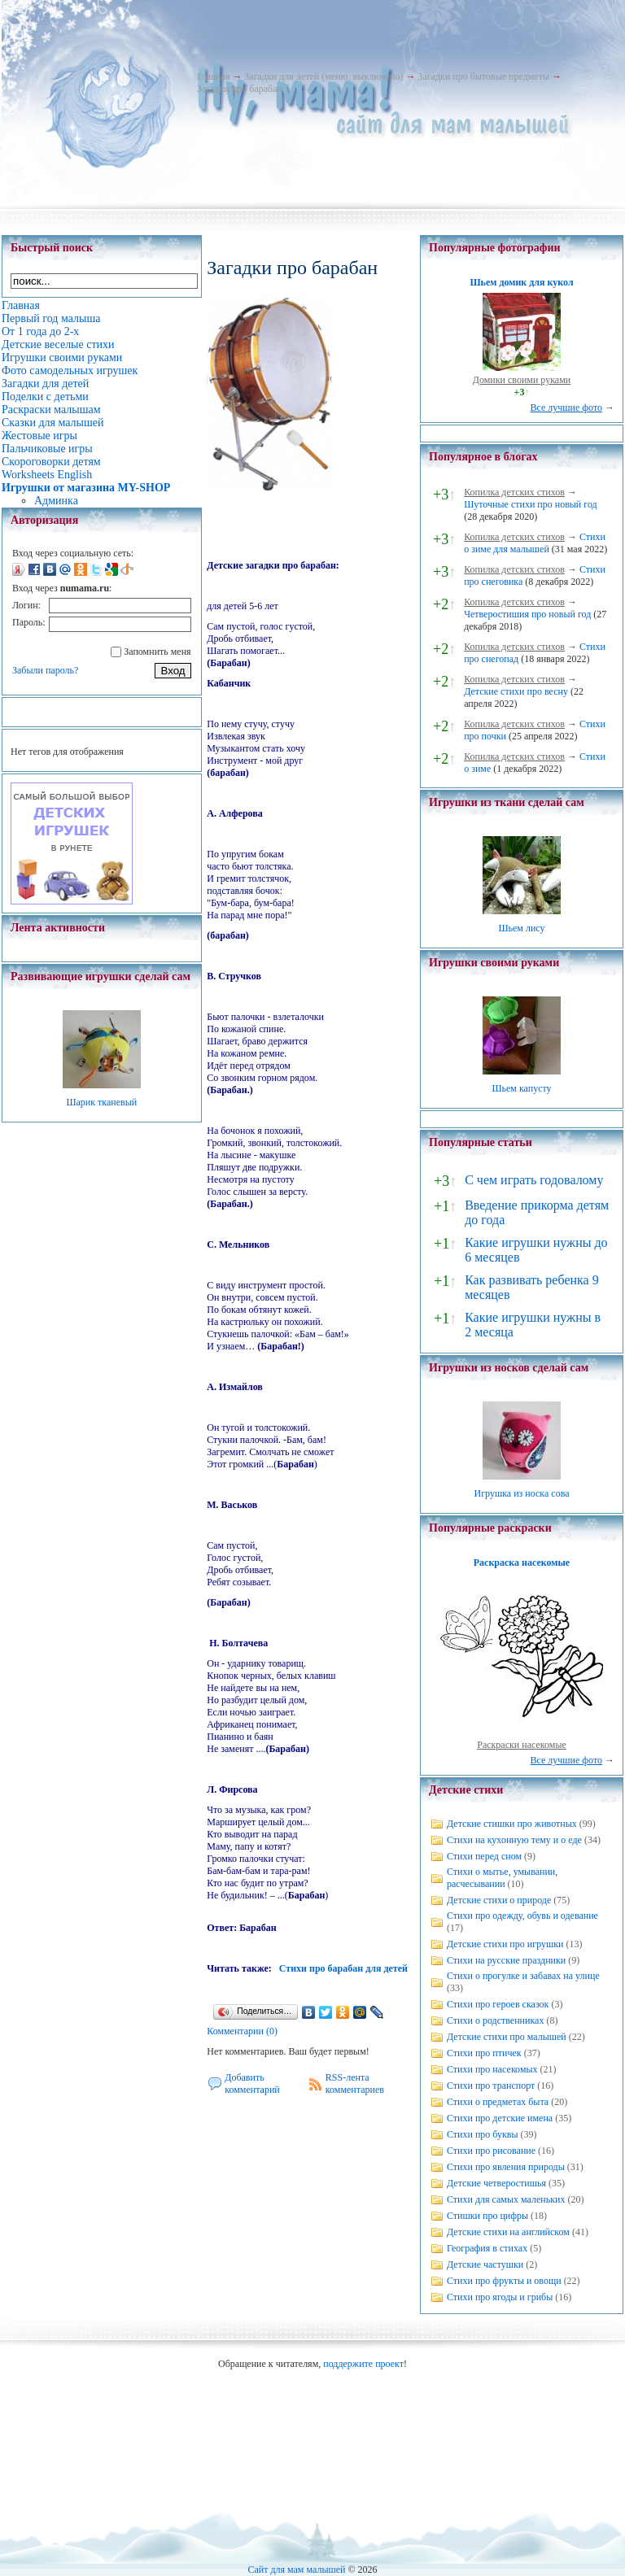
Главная (213, 76)
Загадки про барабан (239, 88)
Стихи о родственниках (495, 2020)
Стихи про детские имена (500, 2118)
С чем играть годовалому (534, 1180)
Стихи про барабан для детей (343, 1968)
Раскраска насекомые (522, 1562)
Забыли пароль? (45, 670)
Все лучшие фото (566, 407)
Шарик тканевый (101, 1102)
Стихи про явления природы (506, 2167)
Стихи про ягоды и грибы (500, 2297)
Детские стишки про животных (512, 1823)
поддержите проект (363, 2363)
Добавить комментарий (252, 2083)
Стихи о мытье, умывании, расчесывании (502, 1878)
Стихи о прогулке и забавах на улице (523, 1975)
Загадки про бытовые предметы (483, 76)
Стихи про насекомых (492, 2069)
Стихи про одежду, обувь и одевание (522, 1915)
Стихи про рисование (491, 2150)
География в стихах (487, 2248)
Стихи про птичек (484, 2053)
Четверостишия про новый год (527, 614)
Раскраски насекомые (521, 1744)
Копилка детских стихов (514, 492)
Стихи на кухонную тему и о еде (514, 1840)
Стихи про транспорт (491, 2085)
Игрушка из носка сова (522, 1493)
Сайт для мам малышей (296, 2569)
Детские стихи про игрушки (505, 1944)
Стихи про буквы (482, 2134)
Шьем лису (521, 928)
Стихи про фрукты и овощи (504, 2280)
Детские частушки (485, 2264)
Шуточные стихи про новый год (530, 504)
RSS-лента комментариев (355, 2083)
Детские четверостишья (496, 2183)
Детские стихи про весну (516, 691)
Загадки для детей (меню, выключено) (323, 76)
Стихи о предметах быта (498, 2101)
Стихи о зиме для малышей (534, 543)
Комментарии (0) (242, 2031)
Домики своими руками (521, 380)
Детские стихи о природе (499, 1900)
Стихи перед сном (484, 1856)
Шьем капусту (521, 1088)
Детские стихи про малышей (506, 2036)
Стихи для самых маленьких (506, 2199)
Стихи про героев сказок (498, 2004)
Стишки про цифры (487, 2215)
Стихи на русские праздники (506, 1960)
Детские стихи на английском (508, 2232)
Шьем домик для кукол (521, 282)
